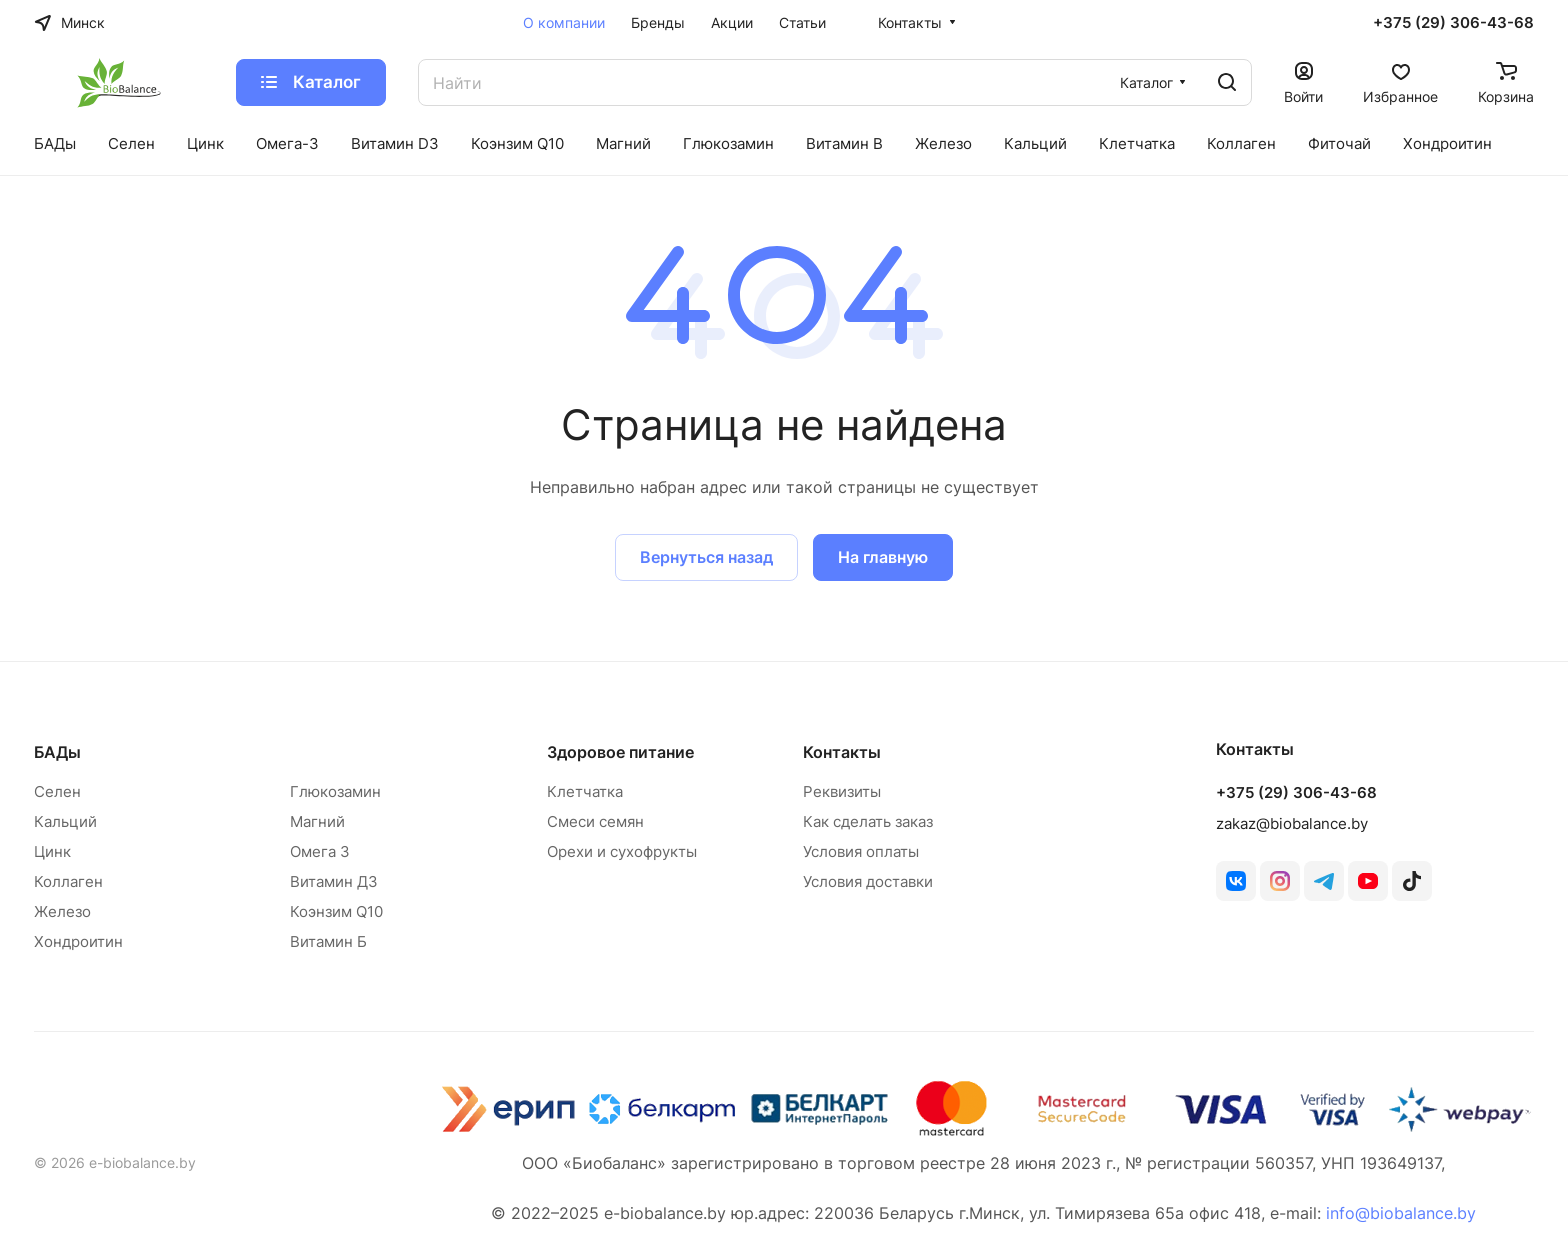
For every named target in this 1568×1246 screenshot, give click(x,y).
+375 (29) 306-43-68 (1453, 23)
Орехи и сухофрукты (622, 851)
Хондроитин (78, 941)
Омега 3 (320, 851)
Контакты (842, 752)
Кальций (65, 821)
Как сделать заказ (868, 821)
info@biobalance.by (1401, 1213)
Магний (317, 821)
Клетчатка (585, 791)
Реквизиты (842, 791)
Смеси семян (595, 821)
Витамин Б (328, 941)
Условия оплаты (861, 851)
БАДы (57, 752)
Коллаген (68, 881)
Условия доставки (868, 881)
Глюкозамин (335, 791)
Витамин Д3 (334, 881)
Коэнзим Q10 (336, 911)
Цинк (52, 851)
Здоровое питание (620, 752)
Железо (62, 911)
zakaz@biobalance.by (1292, 823)
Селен (57, 791)
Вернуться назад (706, 557)
